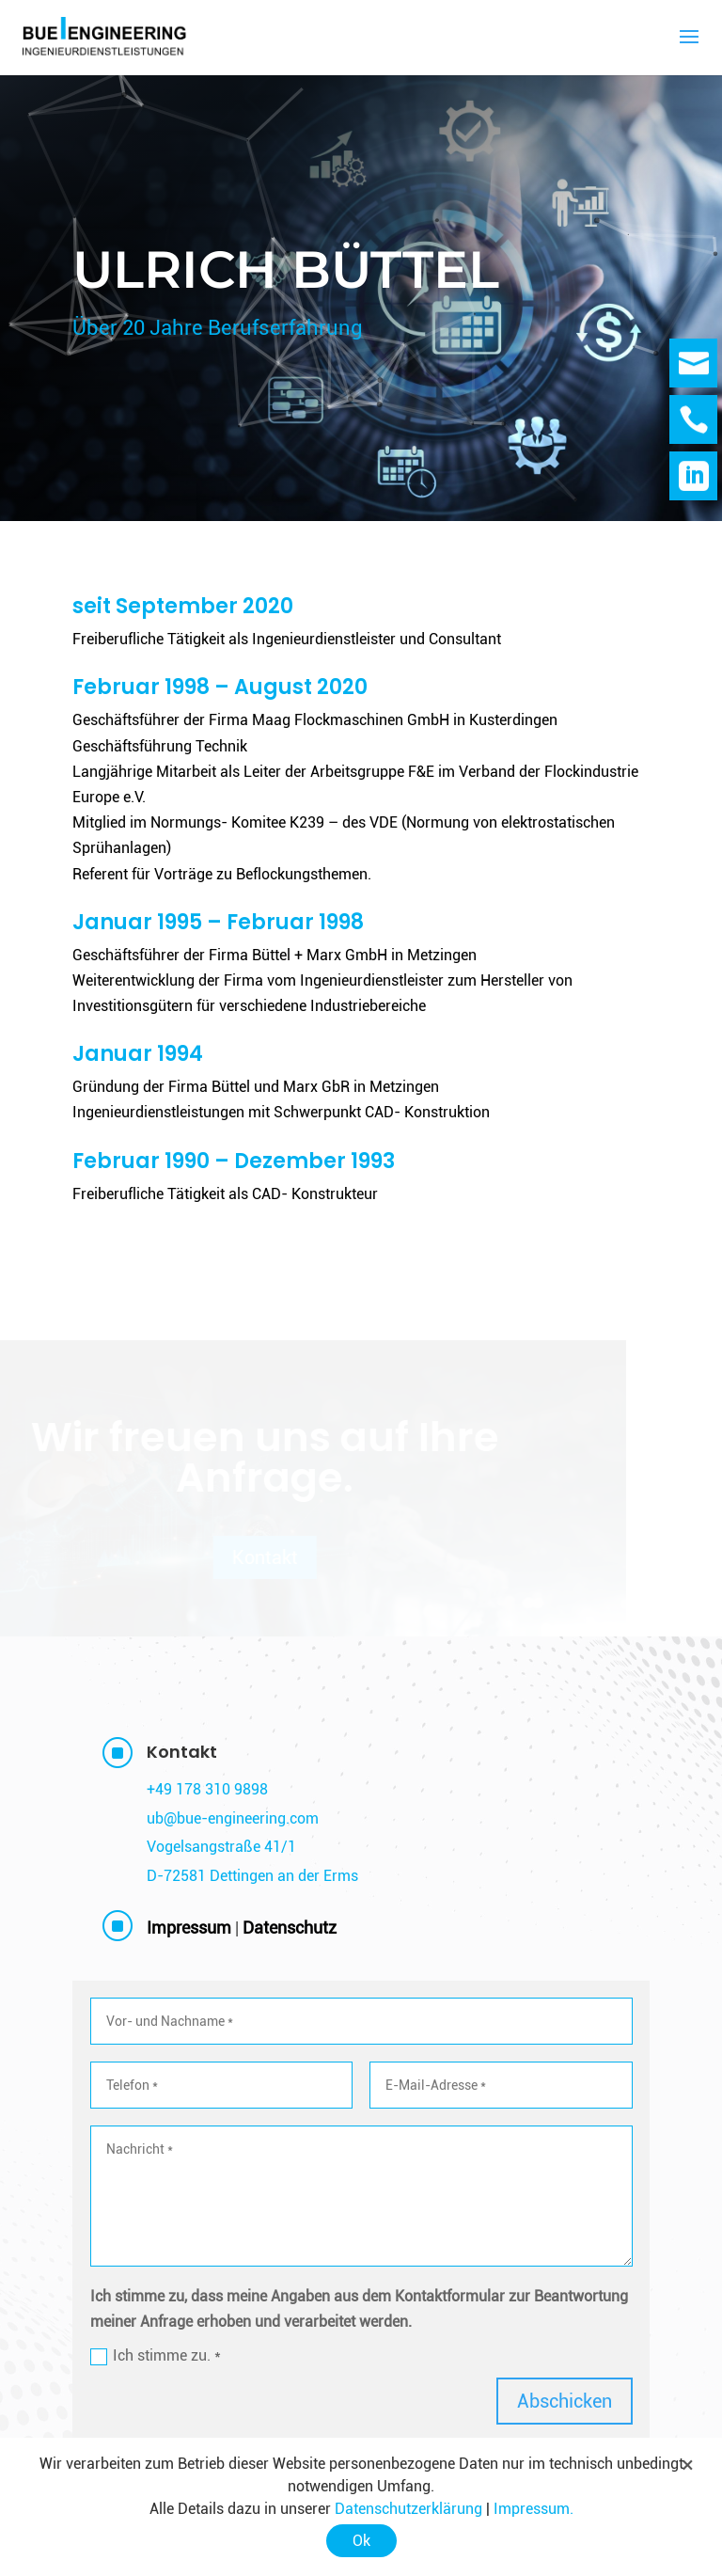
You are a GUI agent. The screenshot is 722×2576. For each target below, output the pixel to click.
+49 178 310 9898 (207, 1789)
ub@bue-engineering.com (233, 1818)
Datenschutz (290, 1927)
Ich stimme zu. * (155, 2356)
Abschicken (564, 2401)
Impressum (189, 1927)
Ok (361, 2541)
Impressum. (533, 2509)
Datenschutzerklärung (408, 2509)
